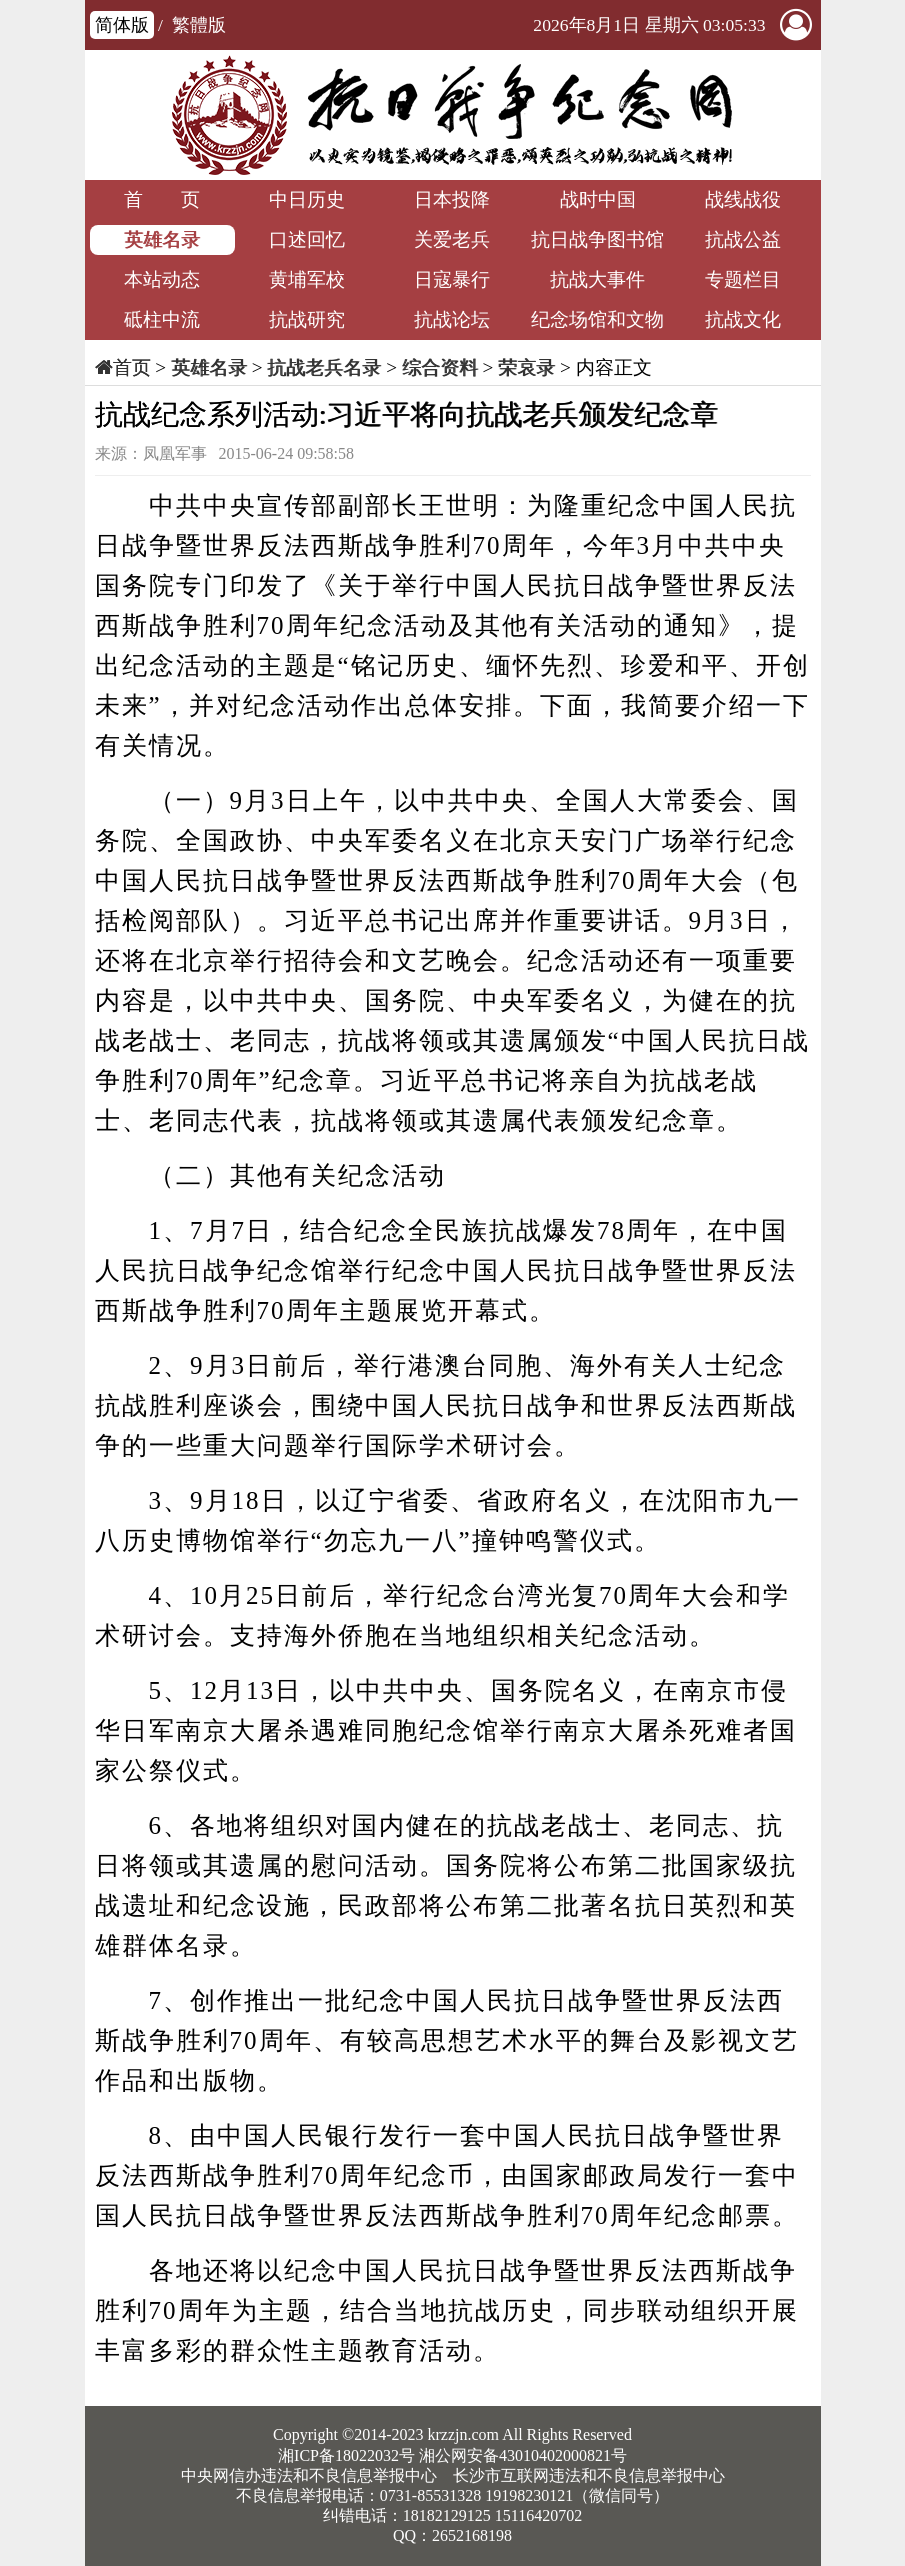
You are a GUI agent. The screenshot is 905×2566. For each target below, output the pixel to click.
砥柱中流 (162, 319)
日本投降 (452, 199)
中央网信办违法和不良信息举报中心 (309, 2475)
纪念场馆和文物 (597, 319)
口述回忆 (307, 239)
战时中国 (598, 199)
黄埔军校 (307, 279)
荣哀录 (526, 367)
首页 (132, 367)
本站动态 (162, 279)
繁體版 (199, 25)
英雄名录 (162, 239)
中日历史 (307, 199)
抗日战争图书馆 (597, 239)
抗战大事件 (597, 279)
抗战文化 (743, 319)
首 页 (162, 199)
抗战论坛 (452, 319)
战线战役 (743, 199)
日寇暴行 (452, 279)
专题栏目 (743, 279)
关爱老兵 (452, 239)
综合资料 (440, 367)
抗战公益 (743, 239)
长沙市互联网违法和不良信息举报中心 (589, 2475)
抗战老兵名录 (324, 367)
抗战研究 (307, 319)
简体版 (122, 25)
